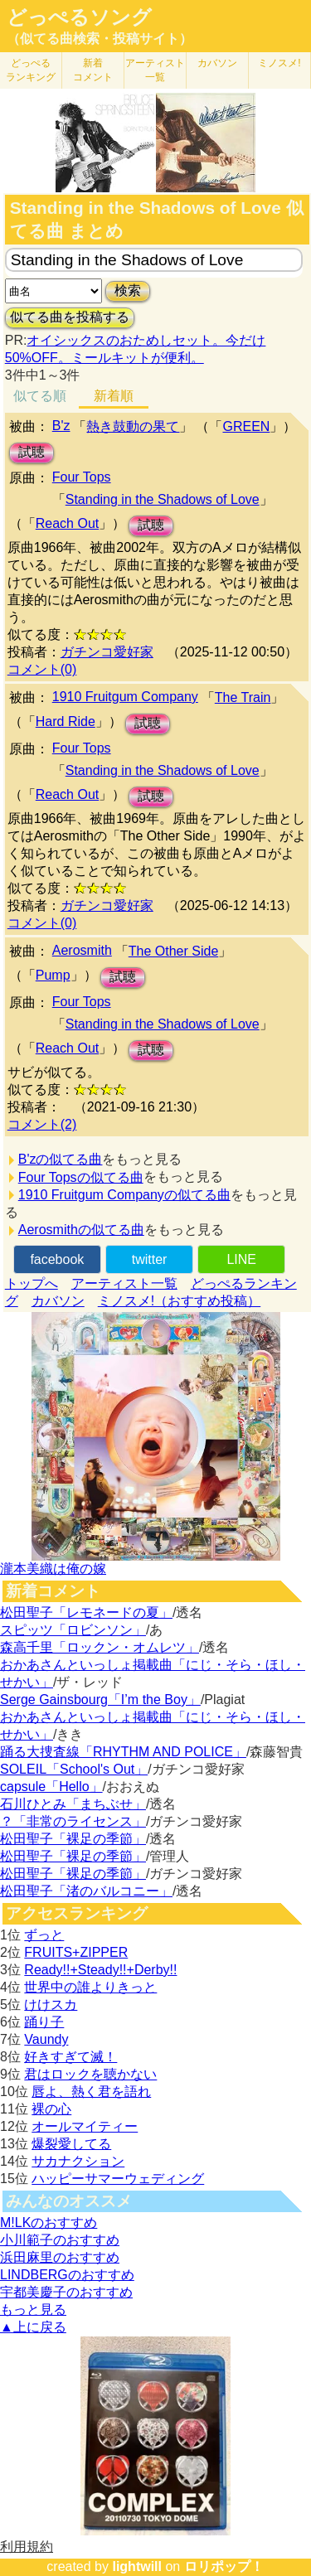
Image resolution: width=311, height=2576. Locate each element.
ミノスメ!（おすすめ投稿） (179, 1301)
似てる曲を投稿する (69, 317)
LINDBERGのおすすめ (67, 2275)
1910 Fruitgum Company (125, 697)
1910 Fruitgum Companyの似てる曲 (124, 1195)
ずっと (44, 1935)
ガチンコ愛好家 (107, 652)
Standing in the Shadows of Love (163, 499)
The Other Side (174, 951)
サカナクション (78, 2161)
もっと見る (33, 2309)
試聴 (31, 452)
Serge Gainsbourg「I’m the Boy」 (100, 1699)
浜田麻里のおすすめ (59, 2257)
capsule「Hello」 (51, 1786)
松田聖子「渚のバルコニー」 (86, 1891)
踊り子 (44, 2022)
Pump (53, 975)
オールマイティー (85, 2126)
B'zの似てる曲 (60, 1159)
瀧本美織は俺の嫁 (53, 1569)
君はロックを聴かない (90, 2074)
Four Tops (81, 477)
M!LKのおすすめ (48, 2222)
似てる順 (39, 396)
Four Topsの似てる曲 (80, 1177)
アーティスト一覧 (124, 1283)
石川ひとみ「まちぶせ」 (73, 1804)
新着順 (114, 396)
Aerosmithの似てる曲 (81, 1230)
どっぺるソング (79, 17)
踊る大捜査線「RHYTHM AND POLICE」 (123, 1752)
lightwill (137, 2566)
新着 (93, 70)
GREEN (246, 426)
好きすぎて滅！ (70, 2057)
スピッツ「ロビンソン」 (73, 1630)
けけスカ (50, 2004)
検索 (127, 290)
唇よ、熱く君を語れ (91, 2092)
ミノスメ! (279, 63)
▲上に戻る (33, 2327)
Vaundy (46, 2039)
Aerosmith (82, 950)
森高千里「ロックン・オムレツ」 (99, 1647)
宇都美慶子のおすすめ (66, 2292)
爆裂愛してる (71, 2144)
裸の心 (51, 2109)
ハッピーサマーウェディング (118, 2179)
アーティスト (155, 70)
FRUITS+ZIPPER (76, 1952)
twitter (150, 1259)
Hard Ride (65, 721)
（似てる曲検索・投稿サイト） (99, 38)
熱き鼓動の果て (132, 426)
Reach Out (67, 523)
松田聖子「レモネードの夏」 (86, 1612)
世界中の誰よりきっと (90, 1987)
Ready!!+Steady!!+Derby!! (100, 1970)
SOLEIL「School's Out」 (74, 1769)
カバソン (217, 63)
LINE (241, 1259)
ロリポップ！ (224, 2566)
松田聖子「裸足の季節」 (73, 1839)
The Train (243, 697)
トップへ (31, 1283)
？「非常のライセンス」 (73, 1821)
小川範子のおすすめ (59, 2240)
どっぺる (31, 70)
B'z (61, 426)
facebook (57, 1259)
